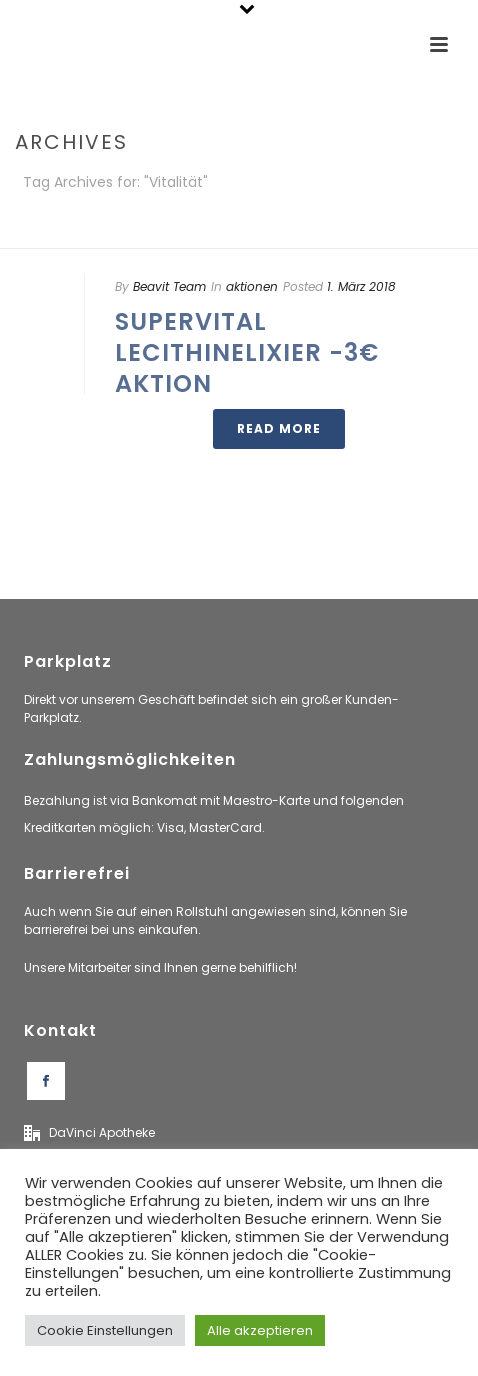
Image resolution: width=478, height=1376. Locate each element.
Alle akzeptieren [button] (260, 1330)
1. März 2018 (361, 286)
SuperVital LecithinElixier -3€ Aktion (247, 352)
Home (234, 234)
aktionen (252, 286)
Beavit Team (169, 286)
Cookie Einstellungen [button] (105, 1330)
